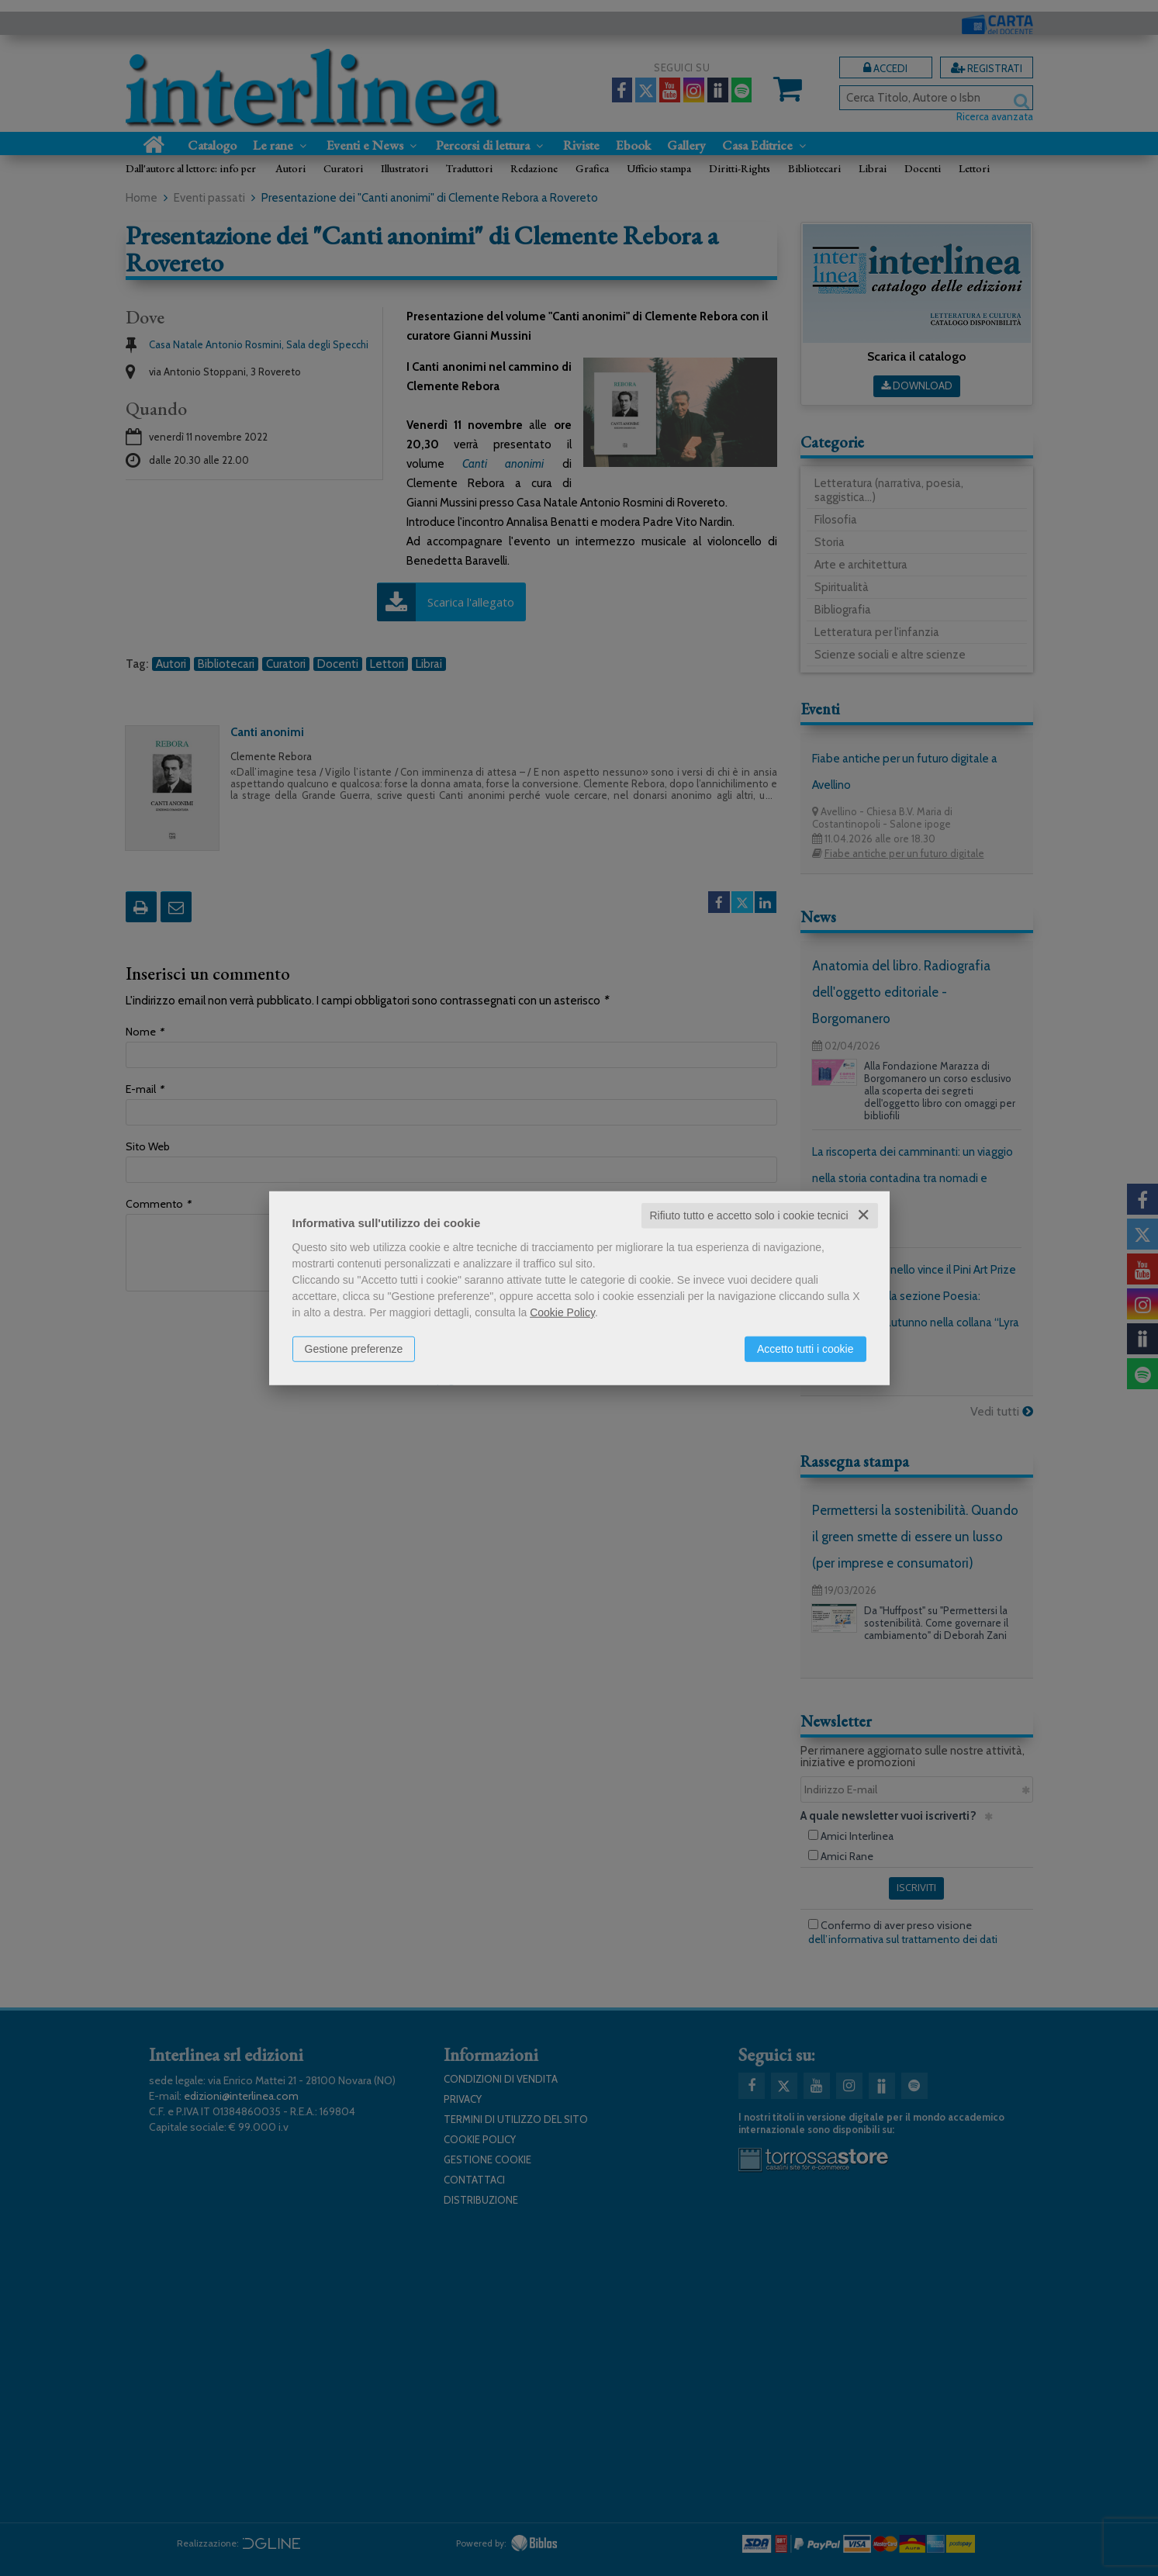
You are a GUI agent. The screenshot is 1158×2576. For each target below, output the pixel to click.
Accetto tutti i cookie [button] (805, 1349)
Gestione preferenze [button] (354, 1349)
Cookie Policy (562, 1312)
